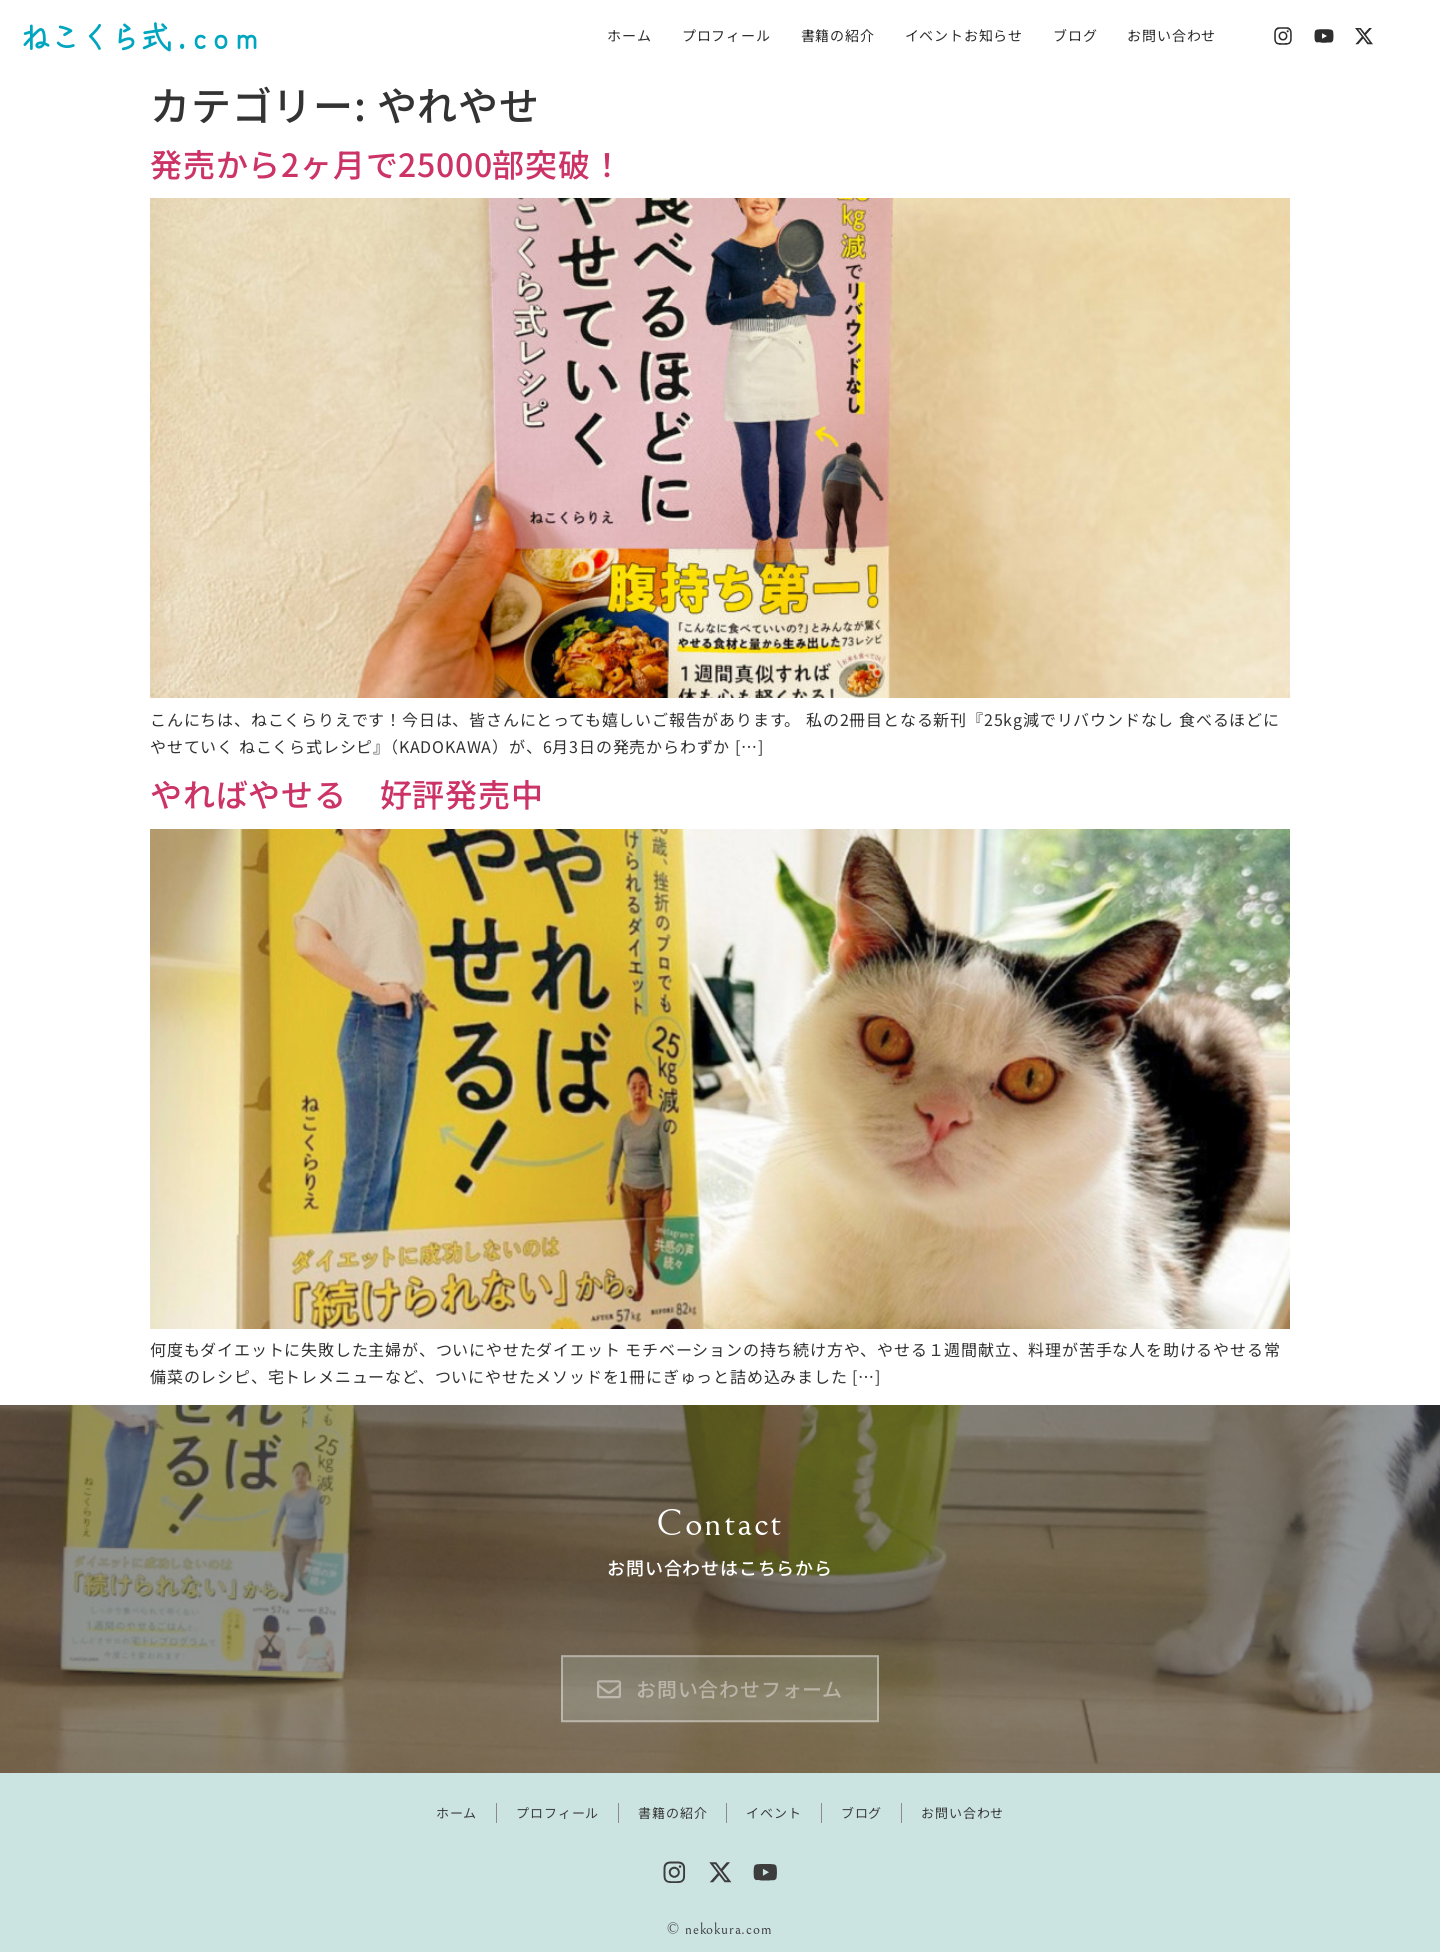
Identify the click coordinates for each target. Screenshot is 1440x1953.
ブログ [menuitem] (1075, 35)
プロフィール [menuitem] (726, 35)
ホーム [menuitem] (629, 35)
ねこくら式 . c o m (138, 36)
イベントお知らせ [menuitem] (964, 35)
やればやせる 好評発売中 (347, 793)
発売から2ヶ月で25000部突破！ (387, 163)
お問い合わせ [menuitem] (1171, 35)
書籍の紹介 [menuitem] (838, 35)
